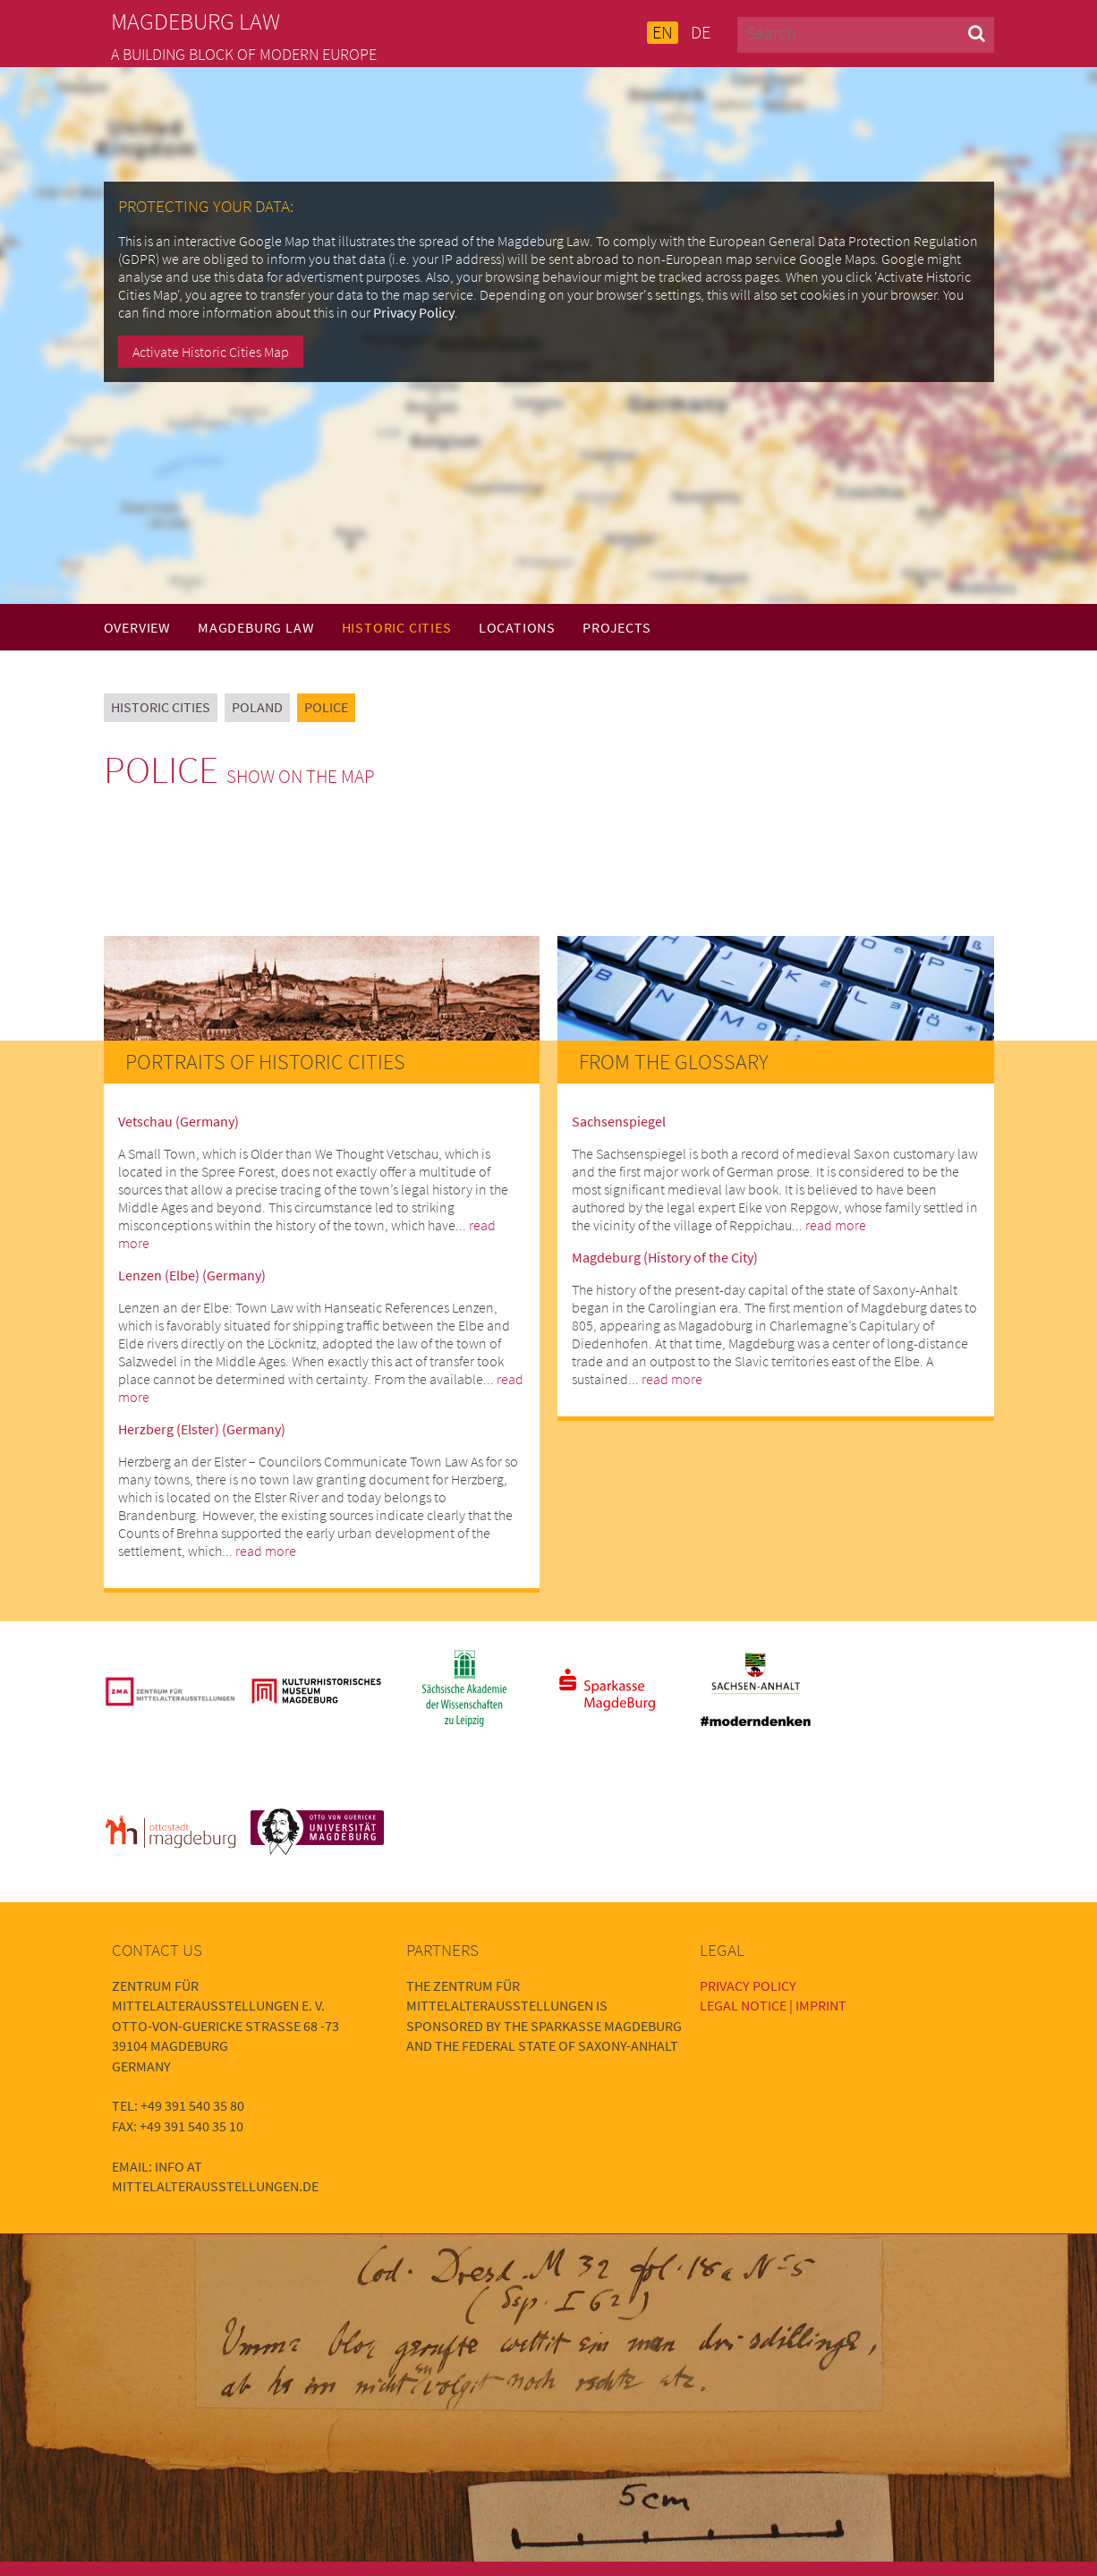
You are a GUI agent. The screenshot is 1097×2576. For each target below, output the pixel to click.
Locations (517, 627)
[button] (976, 32)
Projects (617, 627)
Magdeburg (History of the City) (665, 1257)
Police (326, 707)
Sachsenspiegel (619, 1121)
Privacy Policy (414, 312)
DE (700, 32)
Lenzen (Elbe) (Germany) (192, 1275)
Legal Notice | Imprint (773, 2005)
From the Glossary (674, 1061)
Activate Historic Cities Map (210, 352)
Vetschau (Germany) (178, 1121)
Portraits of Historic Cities (265, 1061)
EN (662, 32)
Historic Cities (397, 627)
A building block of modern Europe (244, 54)
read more (265, 1551)
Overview (137, 627)
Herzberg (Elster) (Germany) (201, 1429)
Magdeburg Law (256, 627)
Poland (257, 707)
